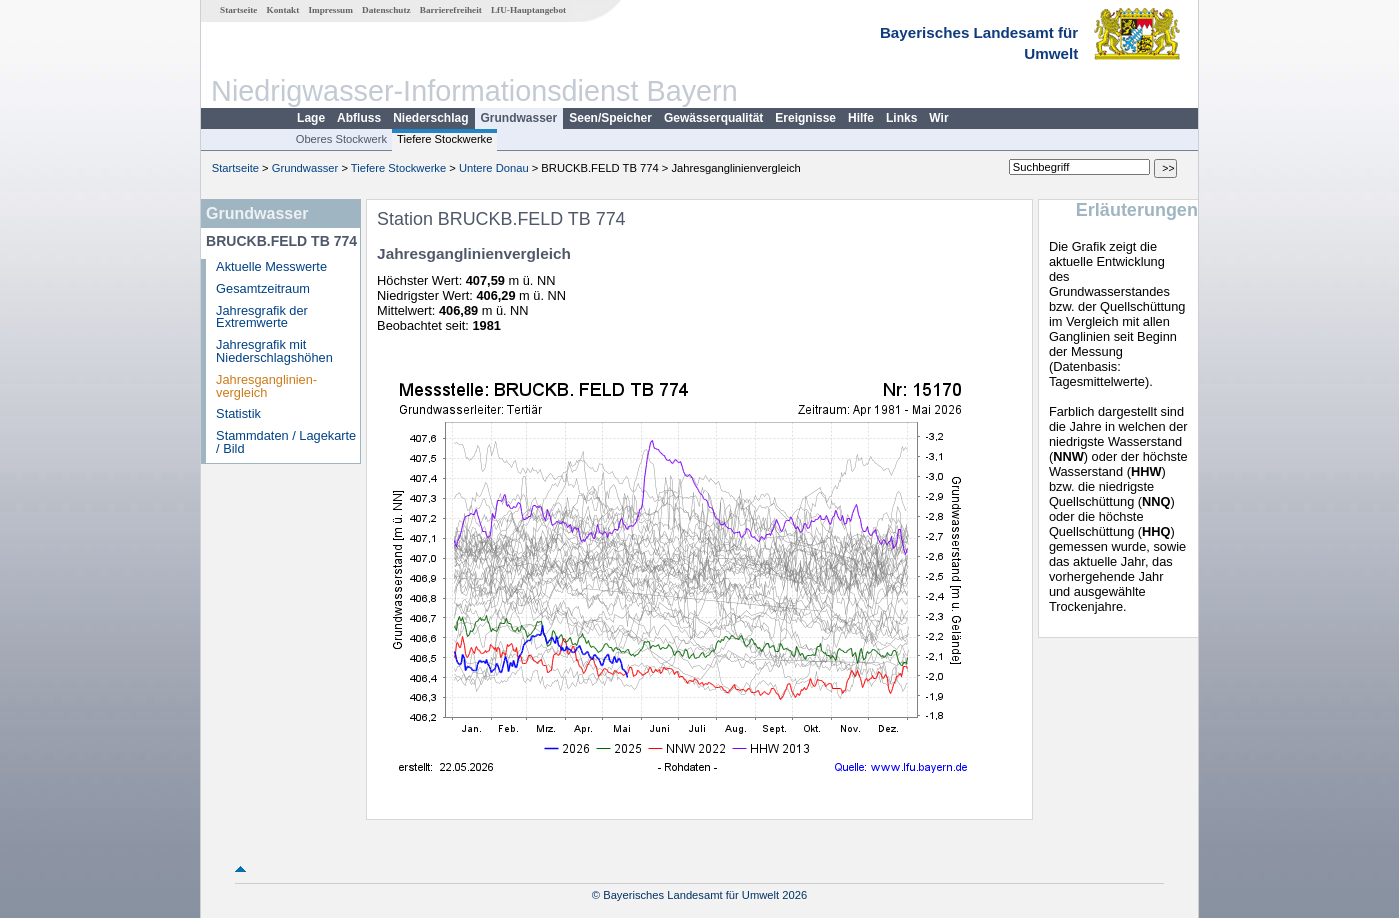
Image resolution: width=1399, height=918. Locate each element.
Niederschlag (430, 118)
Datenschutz (386, 10)
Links (901, 118)
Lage (311, 118)
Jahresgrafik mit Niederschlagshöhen (274, 351)
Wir (938, 118)
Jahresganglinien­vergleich (266, 386)
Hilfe (861, 118)
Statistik (238, 413)
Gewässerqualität (713, 118)
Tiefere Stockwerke (444, 139)
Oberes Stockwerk (341, 139)
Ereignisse (805, 118)
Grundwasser (519, 118)
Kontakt (283, 10)
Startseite (238, 10)
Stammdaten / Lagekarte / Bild (286, 442)
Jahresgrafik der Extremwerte (262, 317)
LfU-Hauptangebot (528, 10)
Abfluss (359, 118)
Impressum (331, 10)
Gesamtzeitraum (263, 288)
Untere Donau (494, 168)
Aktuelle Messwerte (271, 266)
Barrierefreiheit (451, 10)
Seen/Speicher (610, 118)
